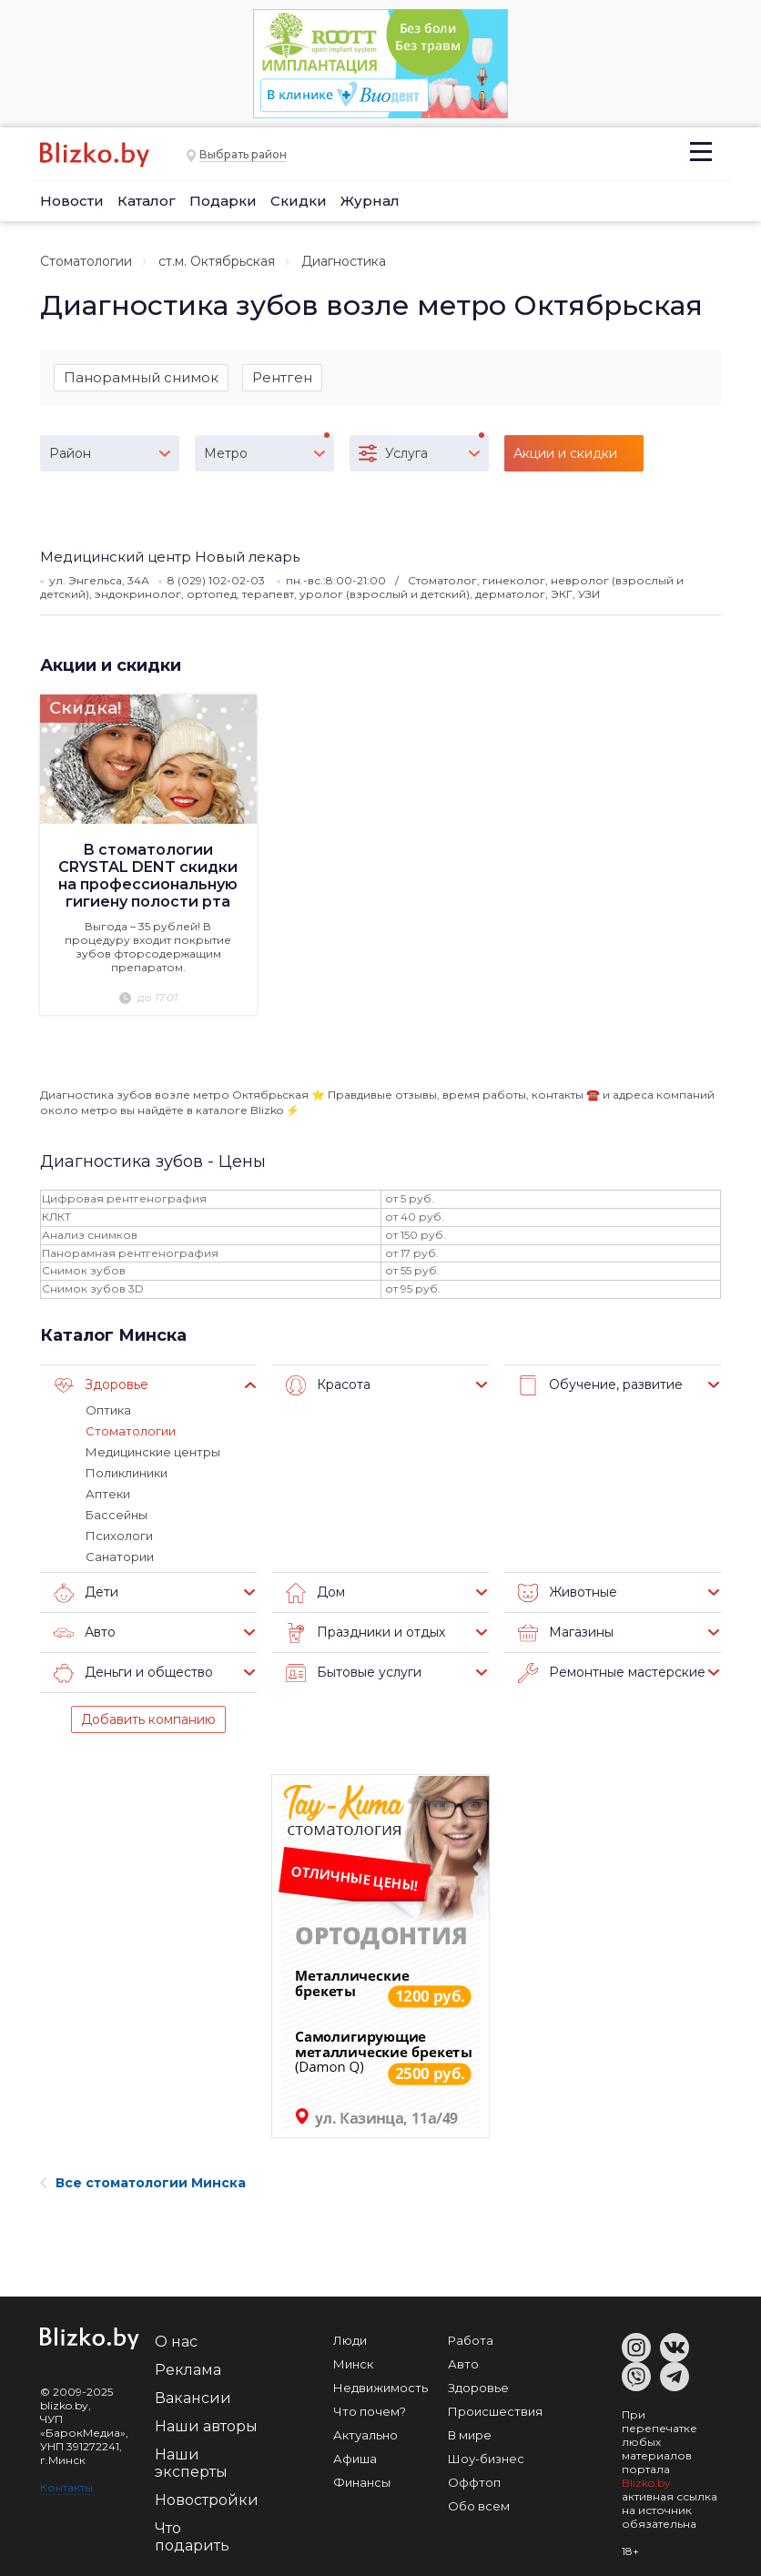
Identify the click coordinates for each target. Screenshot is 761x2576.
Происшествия (495, 2411)
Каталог (146, 201)
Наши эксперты (191, 2463)
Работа (470, 2340)
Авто (85, 1633)
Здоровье (101, 1385)
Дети (86, 1593)
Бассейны (116, 1514)
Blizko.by (646, 2483)
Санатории (120, 1556)
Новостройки (207, 2500)
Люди (350, 2340)
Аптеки (108, 1493)
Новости (72, 201)
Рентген (282, 377)
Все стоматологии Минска (143, 2183)
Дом (315, 1593)
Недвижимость (380, 2387)
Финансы (362, 2482)
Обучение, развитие (600, 1385)
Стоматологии (86, 261)
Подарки (223, 201)
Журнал (370, 201)
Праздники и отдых (365, 1633)
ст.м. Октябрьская (216, 261)
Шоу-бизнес (486, 2458)
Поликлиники (126, 1472)
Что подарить (192, 2537)
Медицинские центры (153, 1452)
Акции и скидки (110, 665)
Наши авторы (206, 2426)
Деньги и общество (133, 1673)
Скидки (298, 201)
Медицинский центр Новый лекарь (169, 556)
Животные (567, 1593)
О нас (176, 2341)
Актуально (365, 2435)
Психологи (119, 1535)
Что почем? (369, 2411)
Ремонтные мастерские (611, 1673)
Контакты (66, 2487)
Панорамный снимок (141, 377)
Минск (353, 2364)
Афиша (355, 2458)
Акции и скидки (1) (565, 458)
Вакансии (193, 2398)
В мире (470, 2435)
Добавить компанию (148, 1719)
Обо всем (479, 2506)
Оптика (108, 1410)
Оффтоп (474, 2482)
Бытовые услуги (353, 1673)
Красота (328, 1385)
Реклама (188, 2369)
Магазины (566, 1633)
